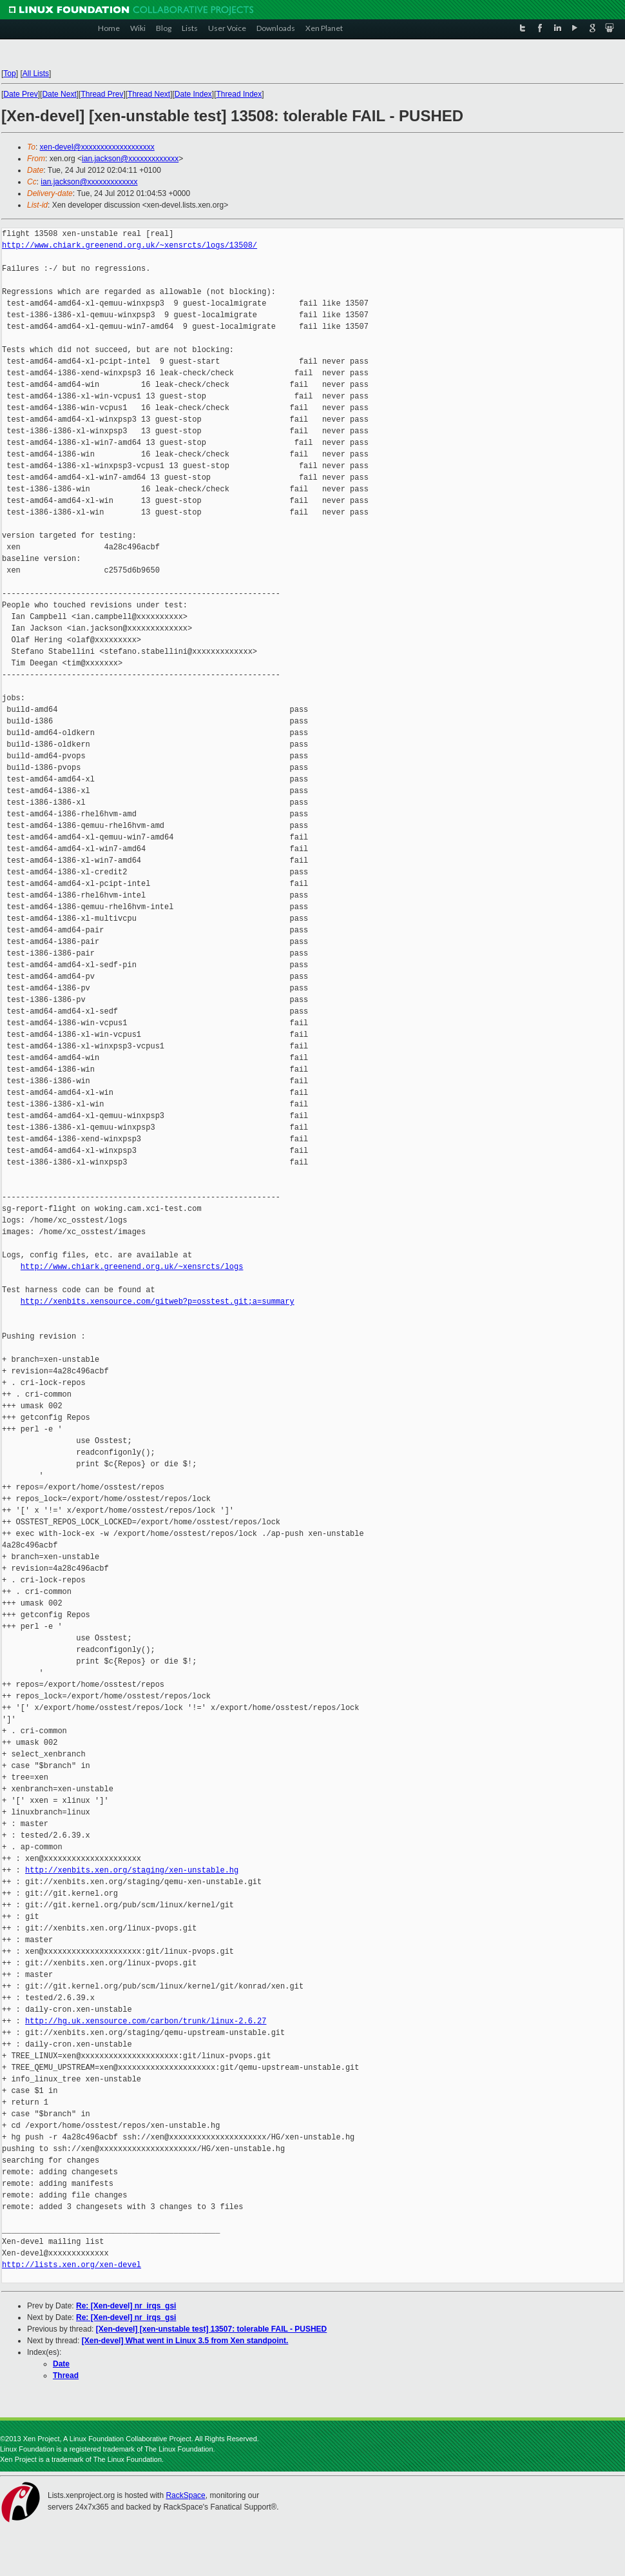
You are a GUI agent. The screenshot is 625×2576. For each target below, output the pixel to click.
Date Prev (20, 94)
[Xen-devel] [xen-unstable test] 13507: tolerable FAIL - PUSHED (211, 2329)
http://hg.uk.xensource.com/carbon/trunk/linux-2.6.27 (145, 2021)
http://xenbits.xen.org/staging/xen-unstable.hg (131, 1870)
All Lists (36, 73)
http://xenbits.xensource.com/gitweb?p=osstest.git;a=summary (157, 1301)
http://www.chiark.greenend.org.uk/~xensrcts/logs (132, 1266)
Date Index (193, 94)
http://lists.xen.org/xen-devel (71, 2264)
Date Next (59, 94)
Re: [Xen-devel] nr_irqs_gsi (126, 2305)
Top (9, 73)
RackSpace (185, 2495)
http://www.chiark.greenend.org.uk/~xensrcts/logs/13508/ (129, 245)
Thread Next (149, 94)
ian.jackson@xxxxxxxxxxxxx (130, 158)
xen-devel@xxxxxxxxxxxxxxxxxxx (97, 147)
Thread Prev (102, 94)
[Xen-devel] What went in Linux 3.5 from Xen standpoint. (185, 2340)
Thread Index (239, 94)
